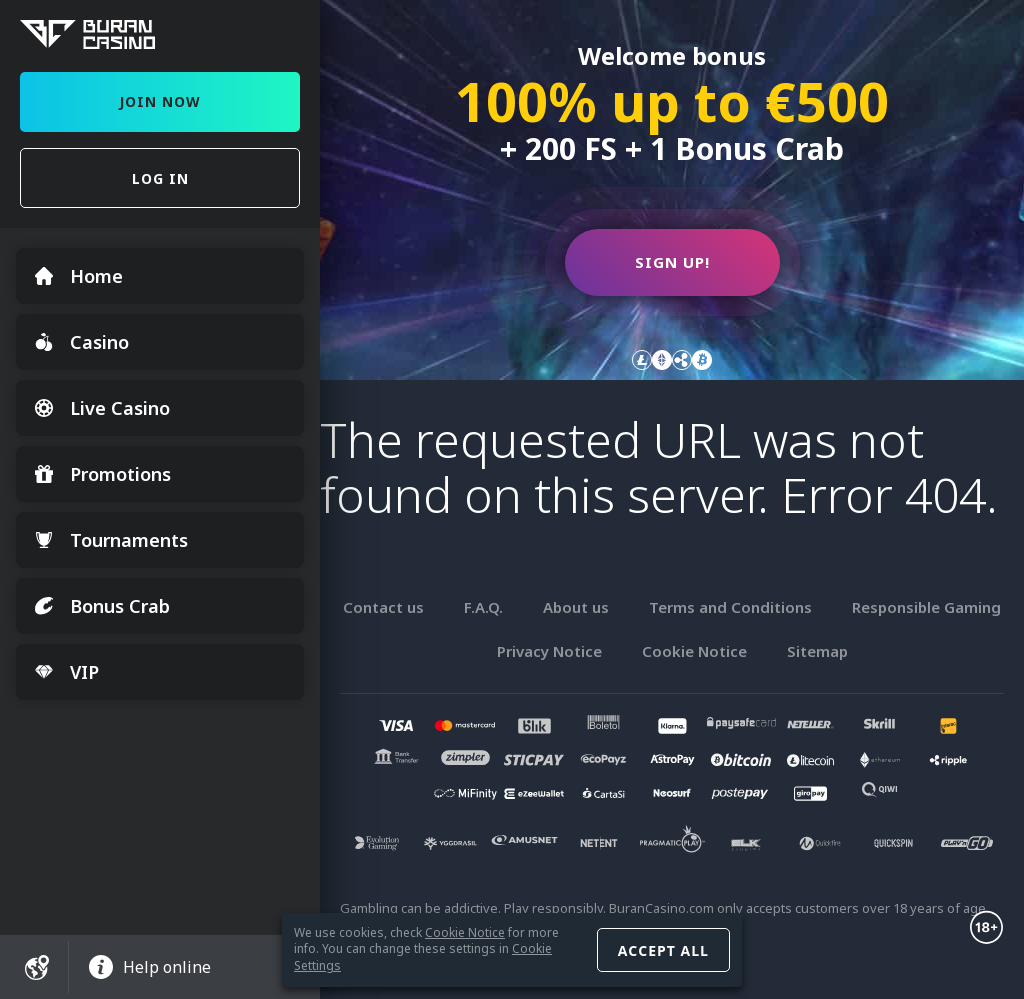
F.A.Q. (483, 607)
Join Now (160, 101)
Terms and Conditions (730, 607)
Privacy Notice (549, 651)
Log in (160, 178)
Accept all (663, 950)
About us (576, 607)
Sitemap (817, 651)
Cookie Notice (465, 932)
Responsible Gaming (926, 607)
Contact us (383, 607)
